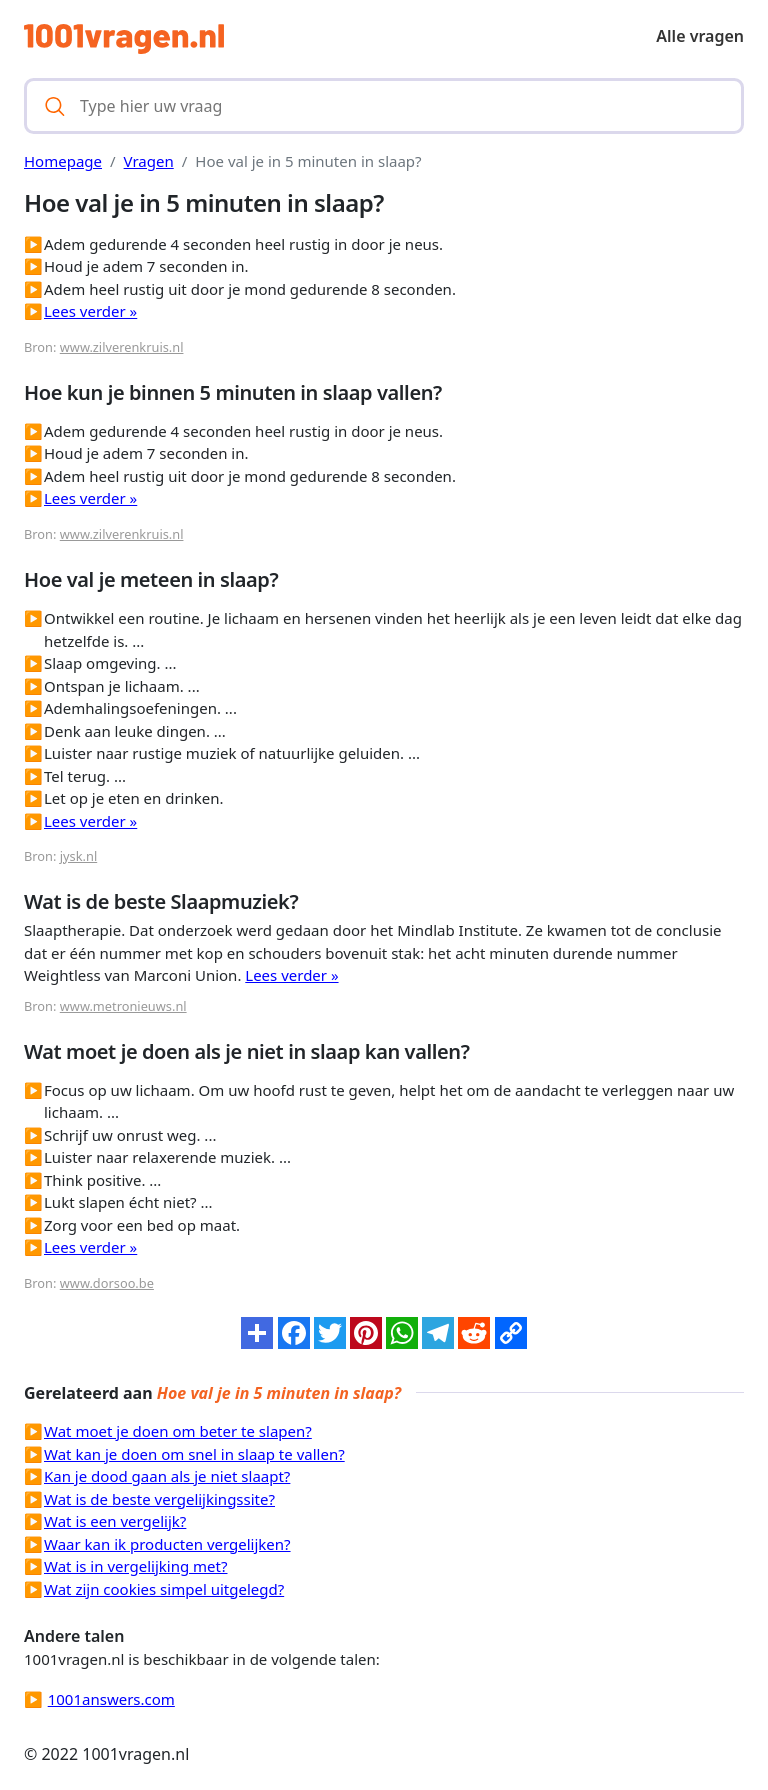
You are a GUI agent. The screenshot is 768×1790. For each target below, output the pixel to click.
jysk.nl (78, 856)
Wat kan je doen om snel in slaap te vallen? (194, 1454)
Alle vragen (700, 36)
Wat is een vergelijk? (115, 1521)
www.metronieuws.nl (123, 1006)
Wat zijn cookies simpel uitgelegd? (164, 1589)
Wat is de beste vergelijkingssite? (159, 1499)
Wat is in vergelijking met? (135, 1566)
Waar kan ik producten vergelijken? (167, 1544)
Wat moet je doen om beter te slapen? (178, 1431)
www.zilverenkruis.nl (122, 347)
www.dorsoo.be (107, 1283)
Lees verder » (90, 311)
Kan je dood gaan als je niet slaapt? (167, 1476)
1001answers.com (111, 1699)
